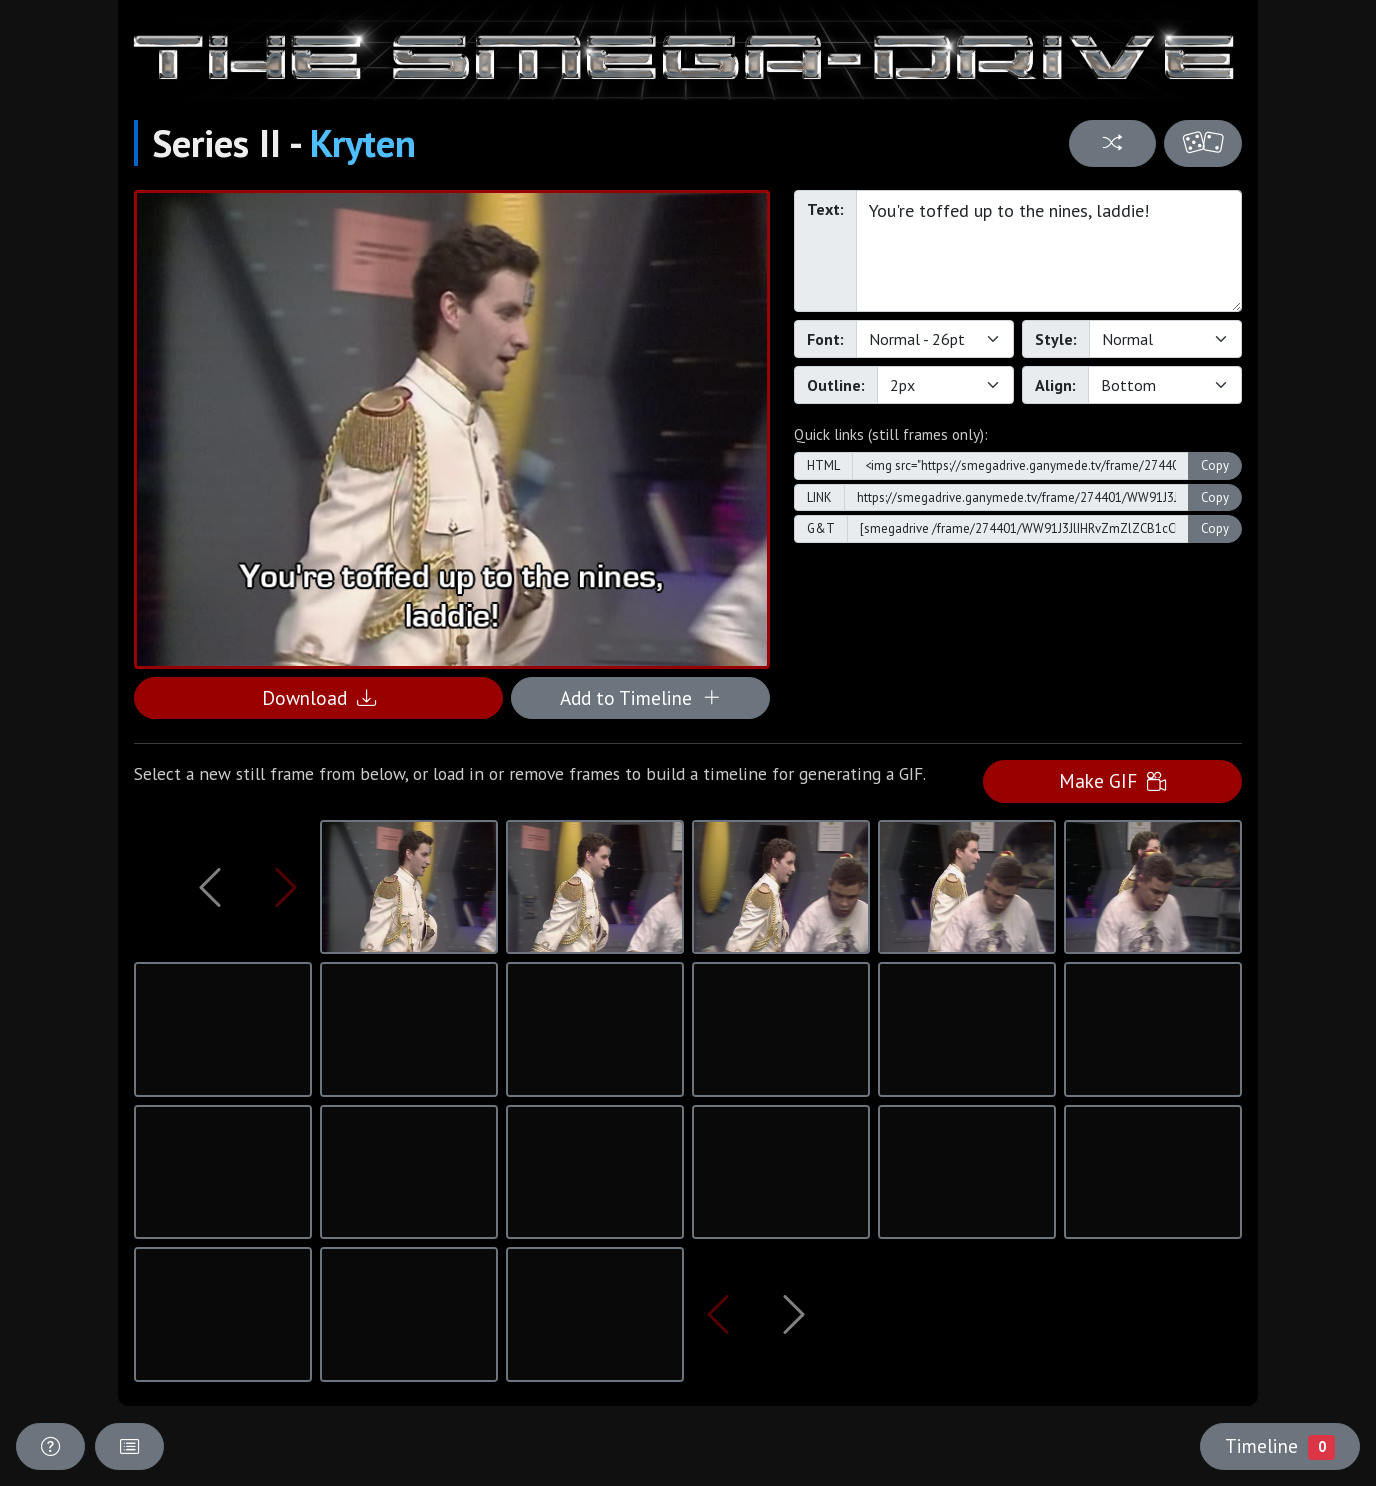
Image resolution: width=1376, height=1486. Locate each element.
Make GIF (1112, 780)
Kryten (363, 143)
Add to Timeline (640, 697)
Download (319, 697)
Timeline (1280, 1446)
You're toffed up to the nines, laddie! (1049, 251)
